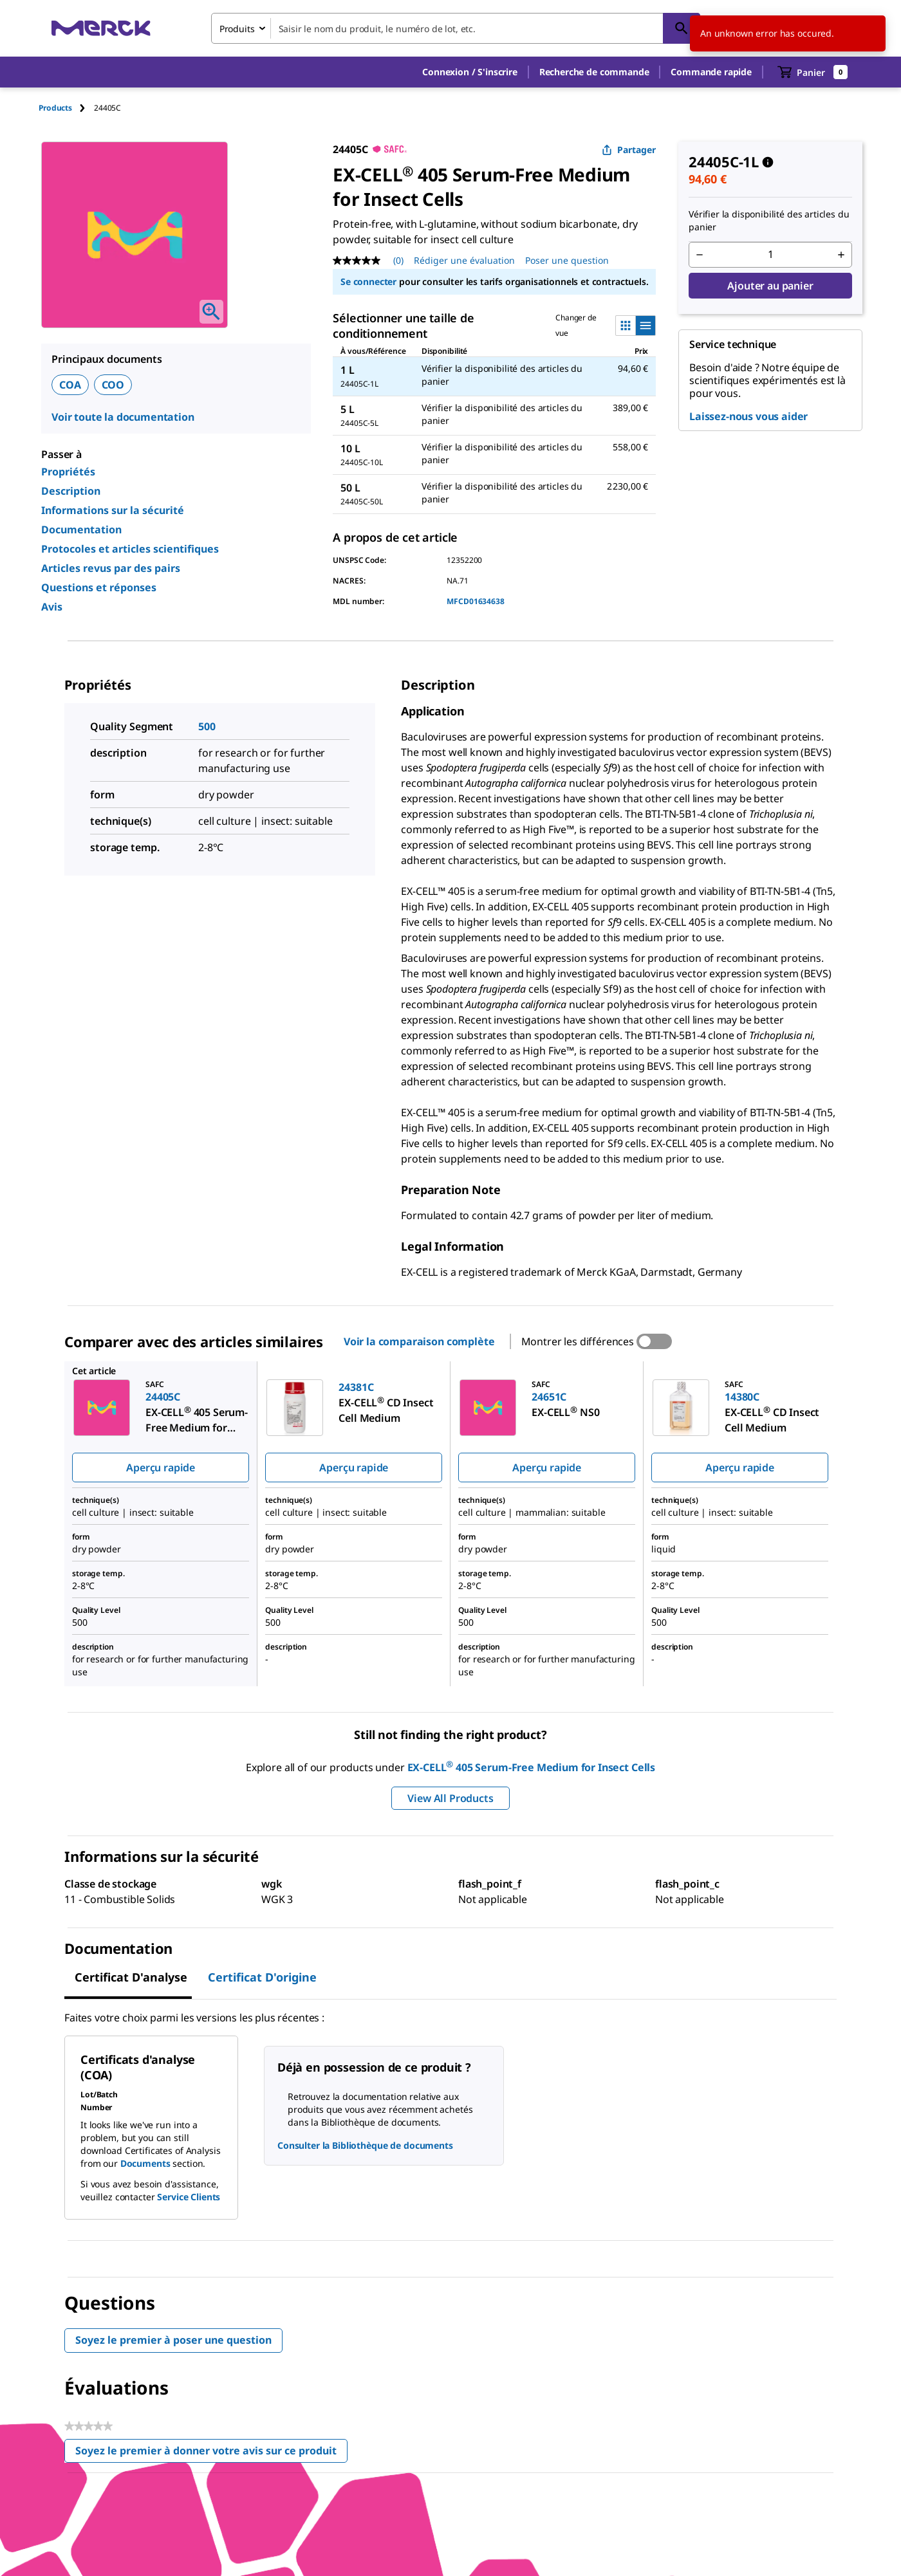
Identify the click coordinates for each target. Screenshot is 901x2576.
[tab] (66, 108)
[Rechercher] (681, 28)
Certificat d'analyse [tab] (131, 1977)
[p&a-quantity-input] (770, 255)
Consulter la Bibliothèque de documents (365, 2145)
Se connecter (368, 281)
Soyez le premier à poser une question (173, 2340)
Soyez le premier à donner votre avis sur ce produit (211, 2453)
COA (70, 385)
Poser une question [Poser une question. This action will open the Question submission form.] (567, 260)
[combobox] (455, 28)
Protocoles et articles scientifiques (130, 549)
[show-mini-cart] (813, 72)
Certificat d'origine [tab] (262, 1977)
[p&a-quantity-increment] (841, 254)
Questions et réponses (98, 587)
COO (113, 385)
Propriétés (68, 472)
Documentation (81, 529)
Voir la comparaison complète (419, 1341)
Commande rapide (711, 72)
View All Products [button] (450, 1798)
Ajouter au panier (770, 286)
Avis (51, 607)
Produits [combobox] (237, 29)
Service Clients (188, 2197)
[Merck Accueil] (101, 28)
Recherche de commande (594, 72)
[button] (469, 72)
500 (207, 726)
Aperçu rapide (160, 1467)
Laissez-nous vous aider (748, 416)
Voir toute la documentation (122, 416)
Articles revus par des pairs (110, 568)
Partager (629, 149)
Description (70, 491)
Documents (145, 2163)
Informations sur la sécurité (112, 510)
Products (55, 107)
